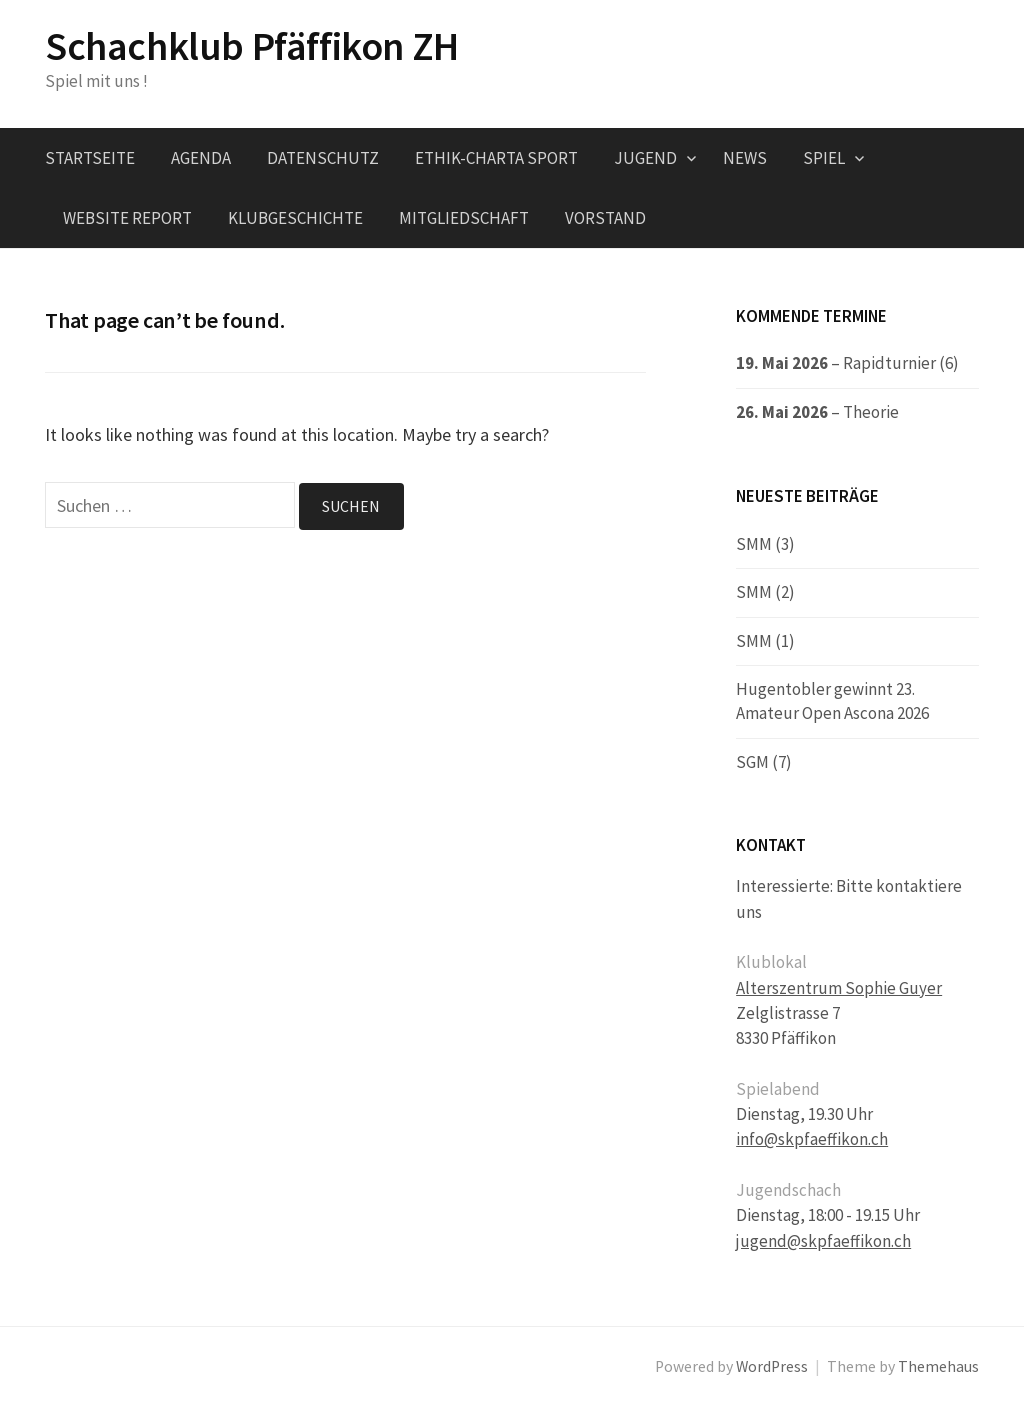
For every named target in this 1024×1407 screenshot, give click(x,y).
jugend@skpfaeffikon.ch (823, 1241)
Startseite (90, 158)
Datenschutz (323, 158)
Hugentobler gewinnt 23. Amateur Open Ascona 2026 (832, 701)
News (745, 158)
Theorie (871, 412)
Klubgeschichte (295, 218)
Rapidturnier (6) (901, 363)
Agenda (201, 158)
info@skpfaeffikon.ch (812, 1139)
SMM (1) (765, 641)
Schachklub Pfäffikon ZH (252, 46)
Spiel (824, 158)
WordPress (772, 1366)
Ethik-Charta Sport (496, 158)
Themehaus (938, 1366)
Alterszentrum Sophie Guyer (839, 988)
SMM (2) (765, 592)
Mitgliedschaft (464, 218)
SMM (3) (765, 544)
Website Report (127, 218)
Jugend (645, 158)
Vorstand (605, 218)
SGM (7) (764, 762)
